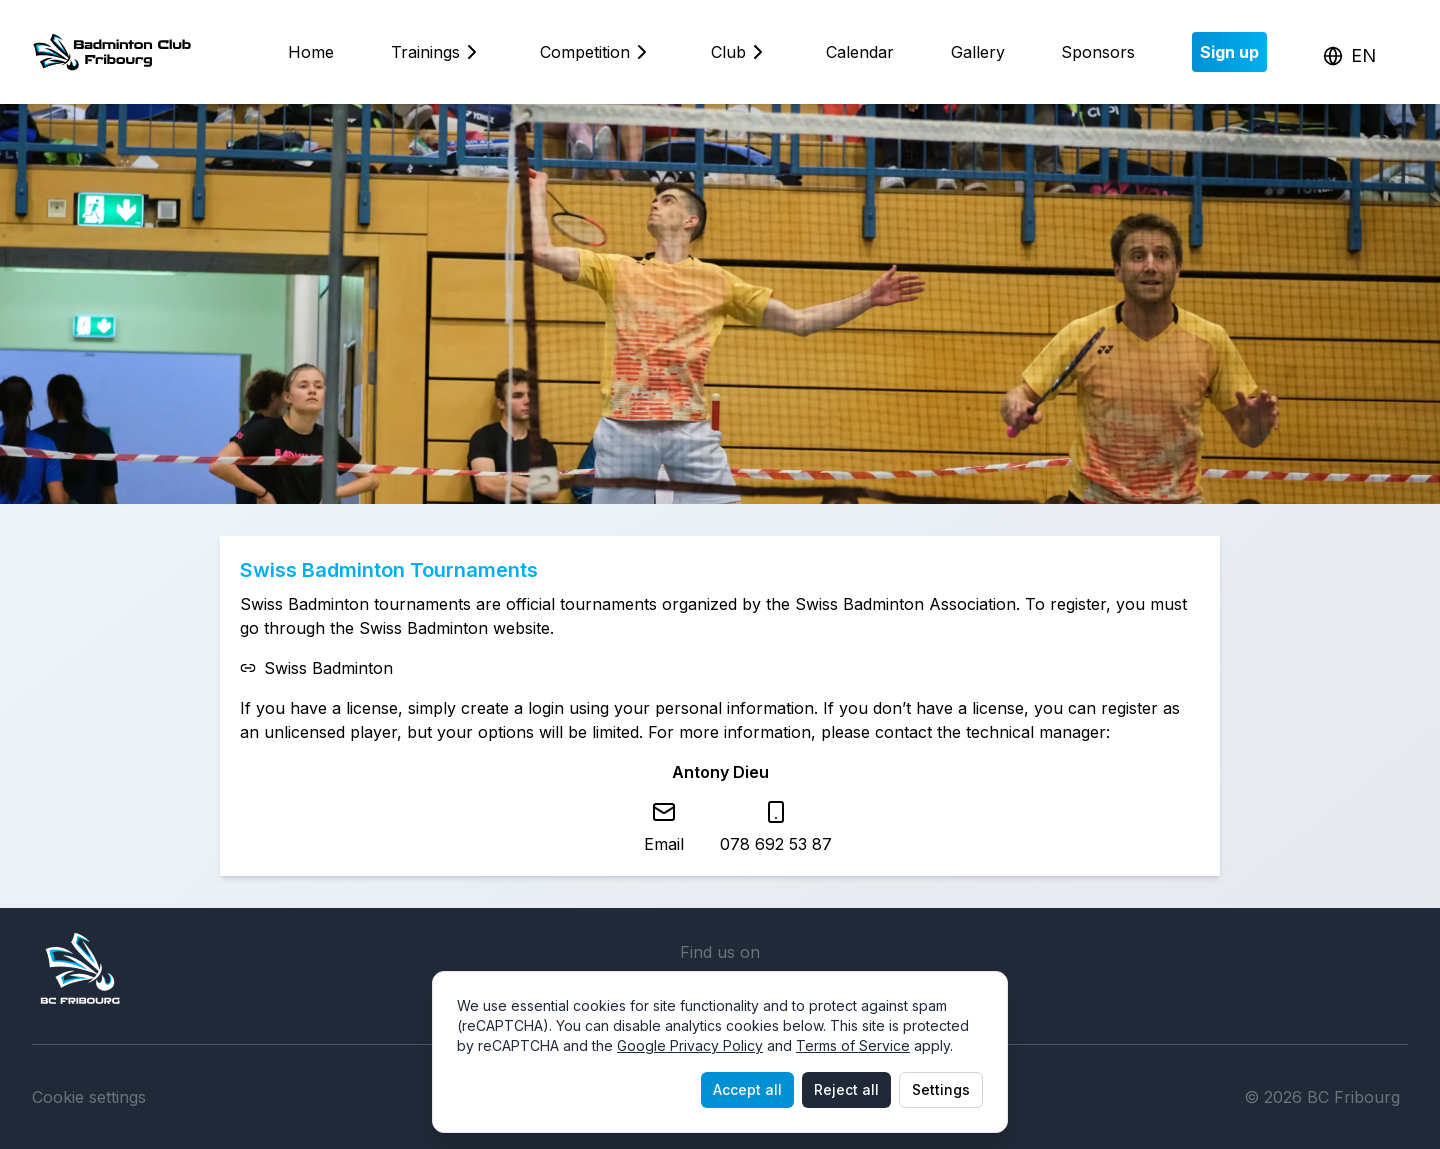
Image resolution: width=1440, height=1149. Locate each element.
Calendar (860, 52)
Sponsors (1098, 52)
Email (664, 844)
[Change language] (1349, 56)
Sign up (1229, 52)
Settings (941, 1089)
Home (311, 52)
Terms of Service (853, 1045)
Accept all (747, 1089)
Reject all (846, 1089)
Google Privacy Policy (690, 1045)
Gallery (978, 52)
